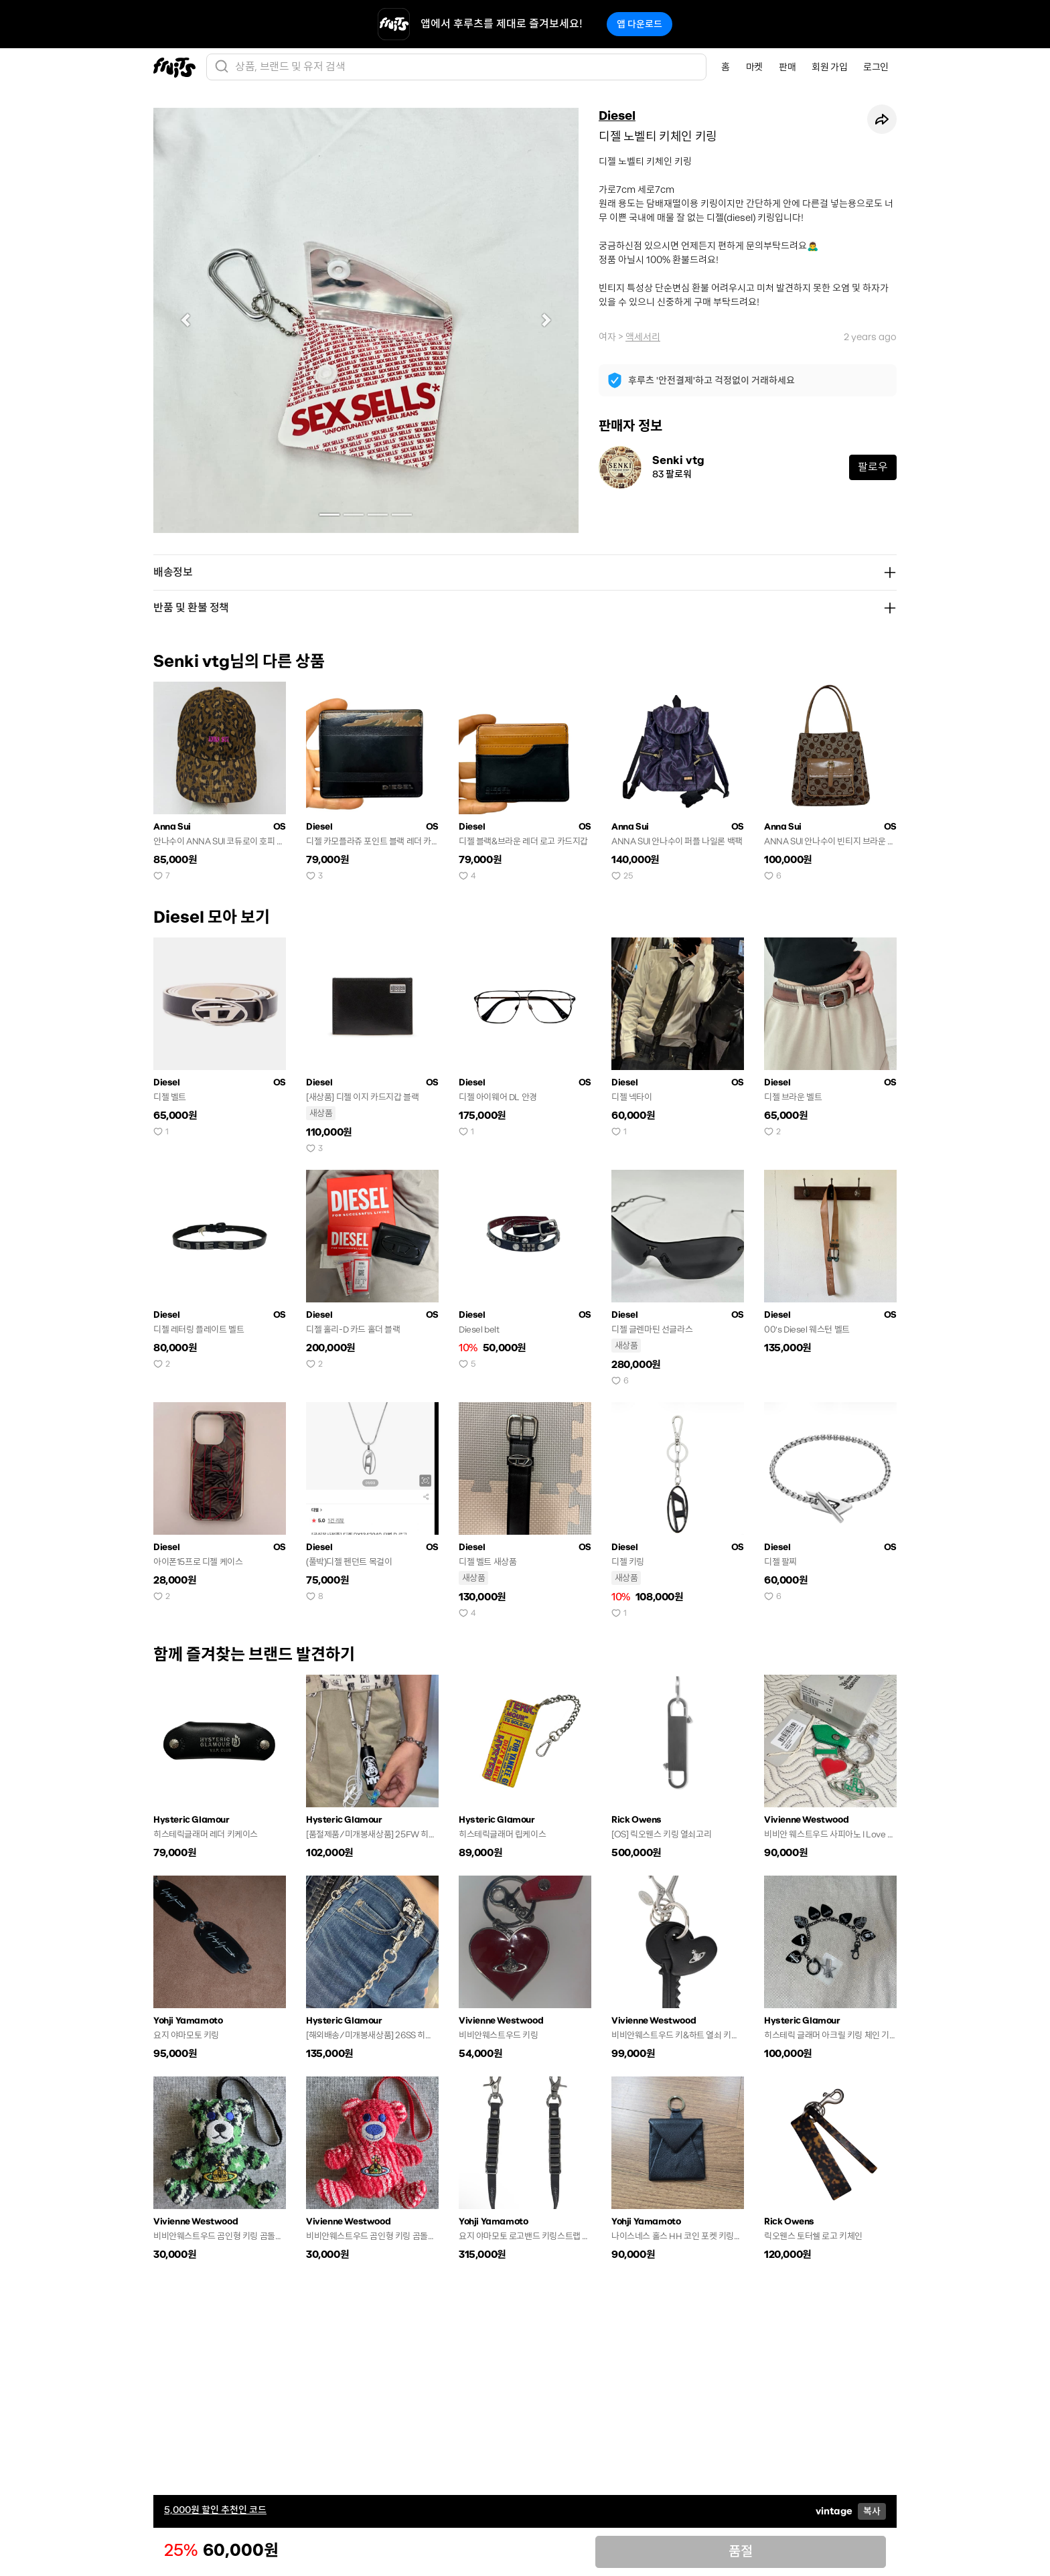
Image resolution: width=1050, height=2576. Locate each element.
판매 (787, 67)
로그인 (876, 67)
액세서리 (642, 336)
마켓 (754, 67)
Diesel (617, 116)
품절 (741, 2551)
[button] (185, 320)
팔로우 (873, 467)
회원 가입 (829, 67)
